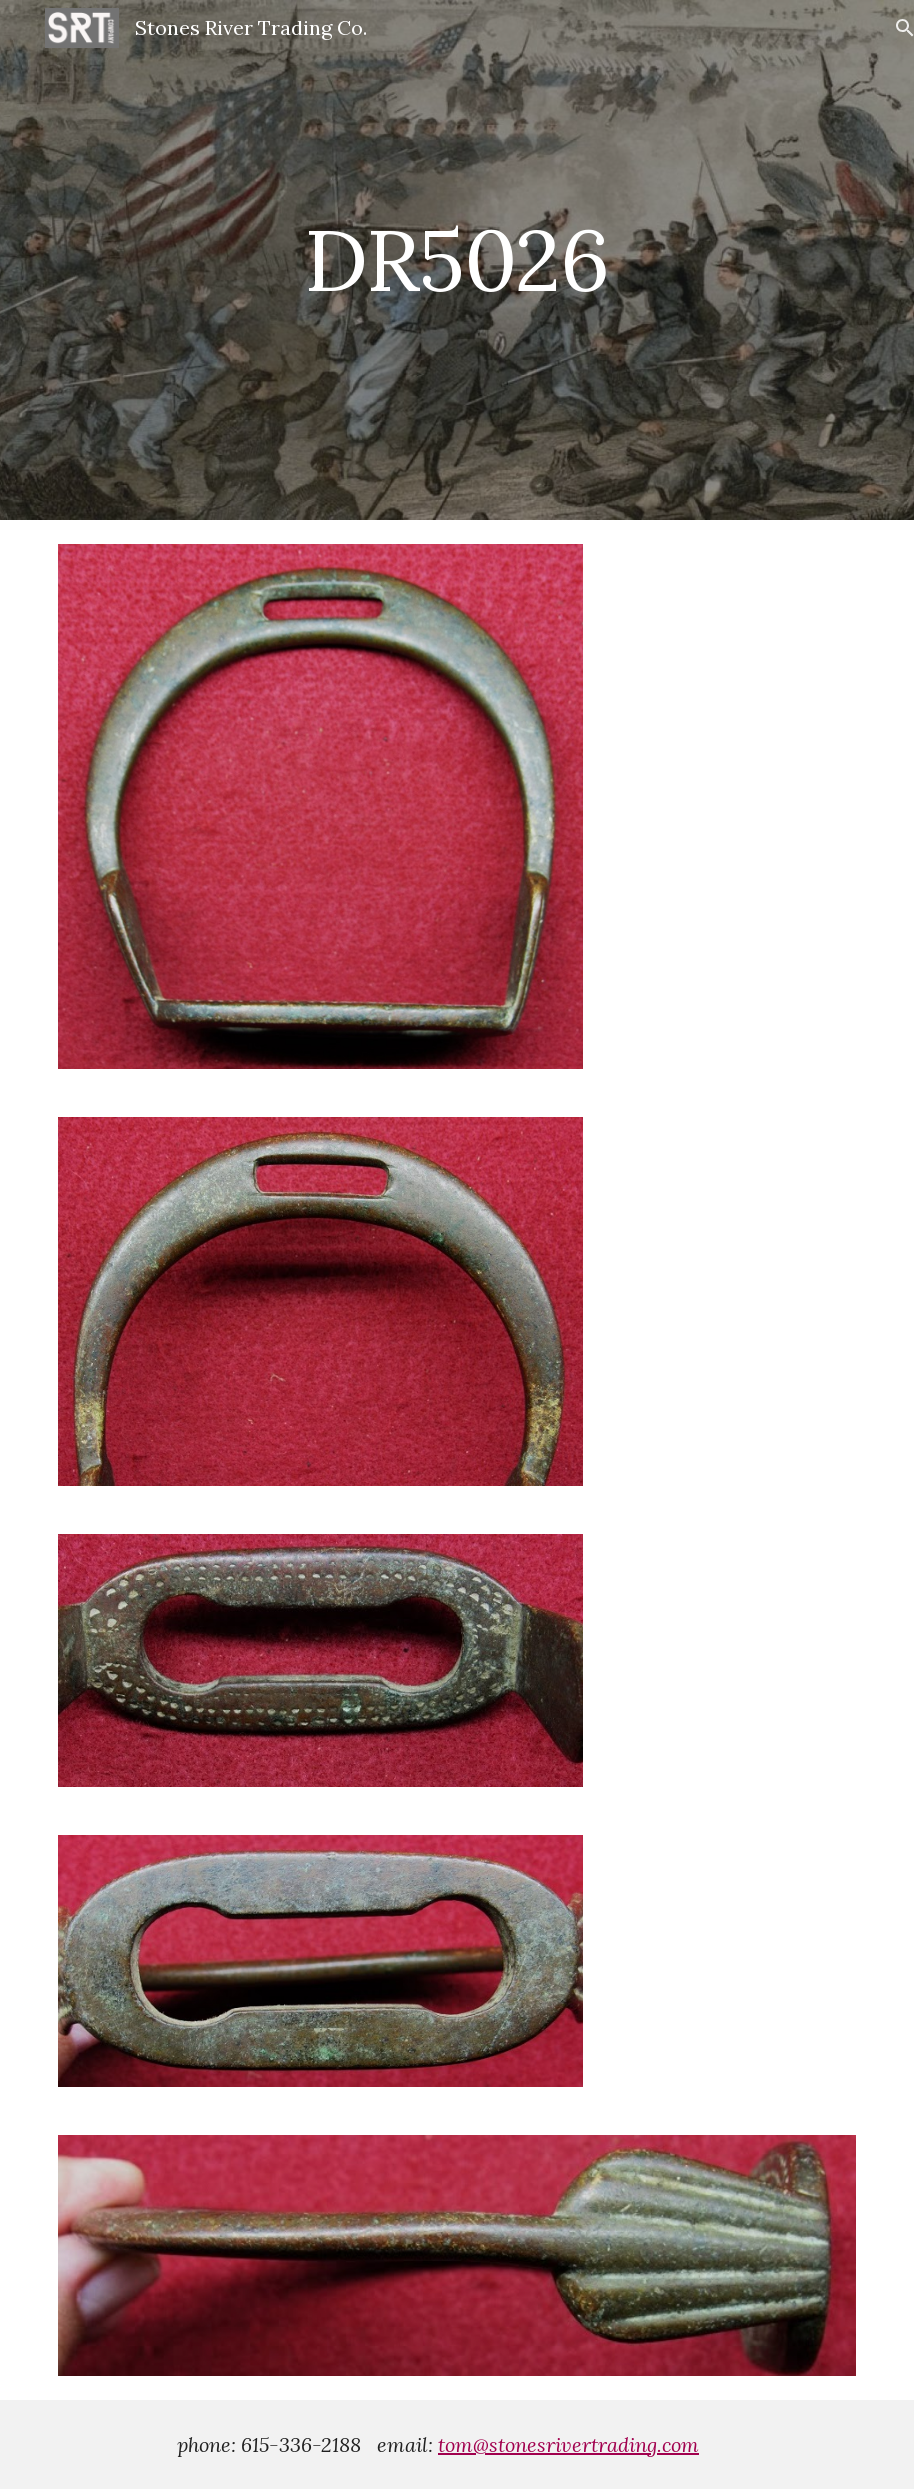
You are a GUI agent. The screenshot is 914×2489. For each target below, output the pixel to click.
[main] (457, 259)
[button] (890, 28)
